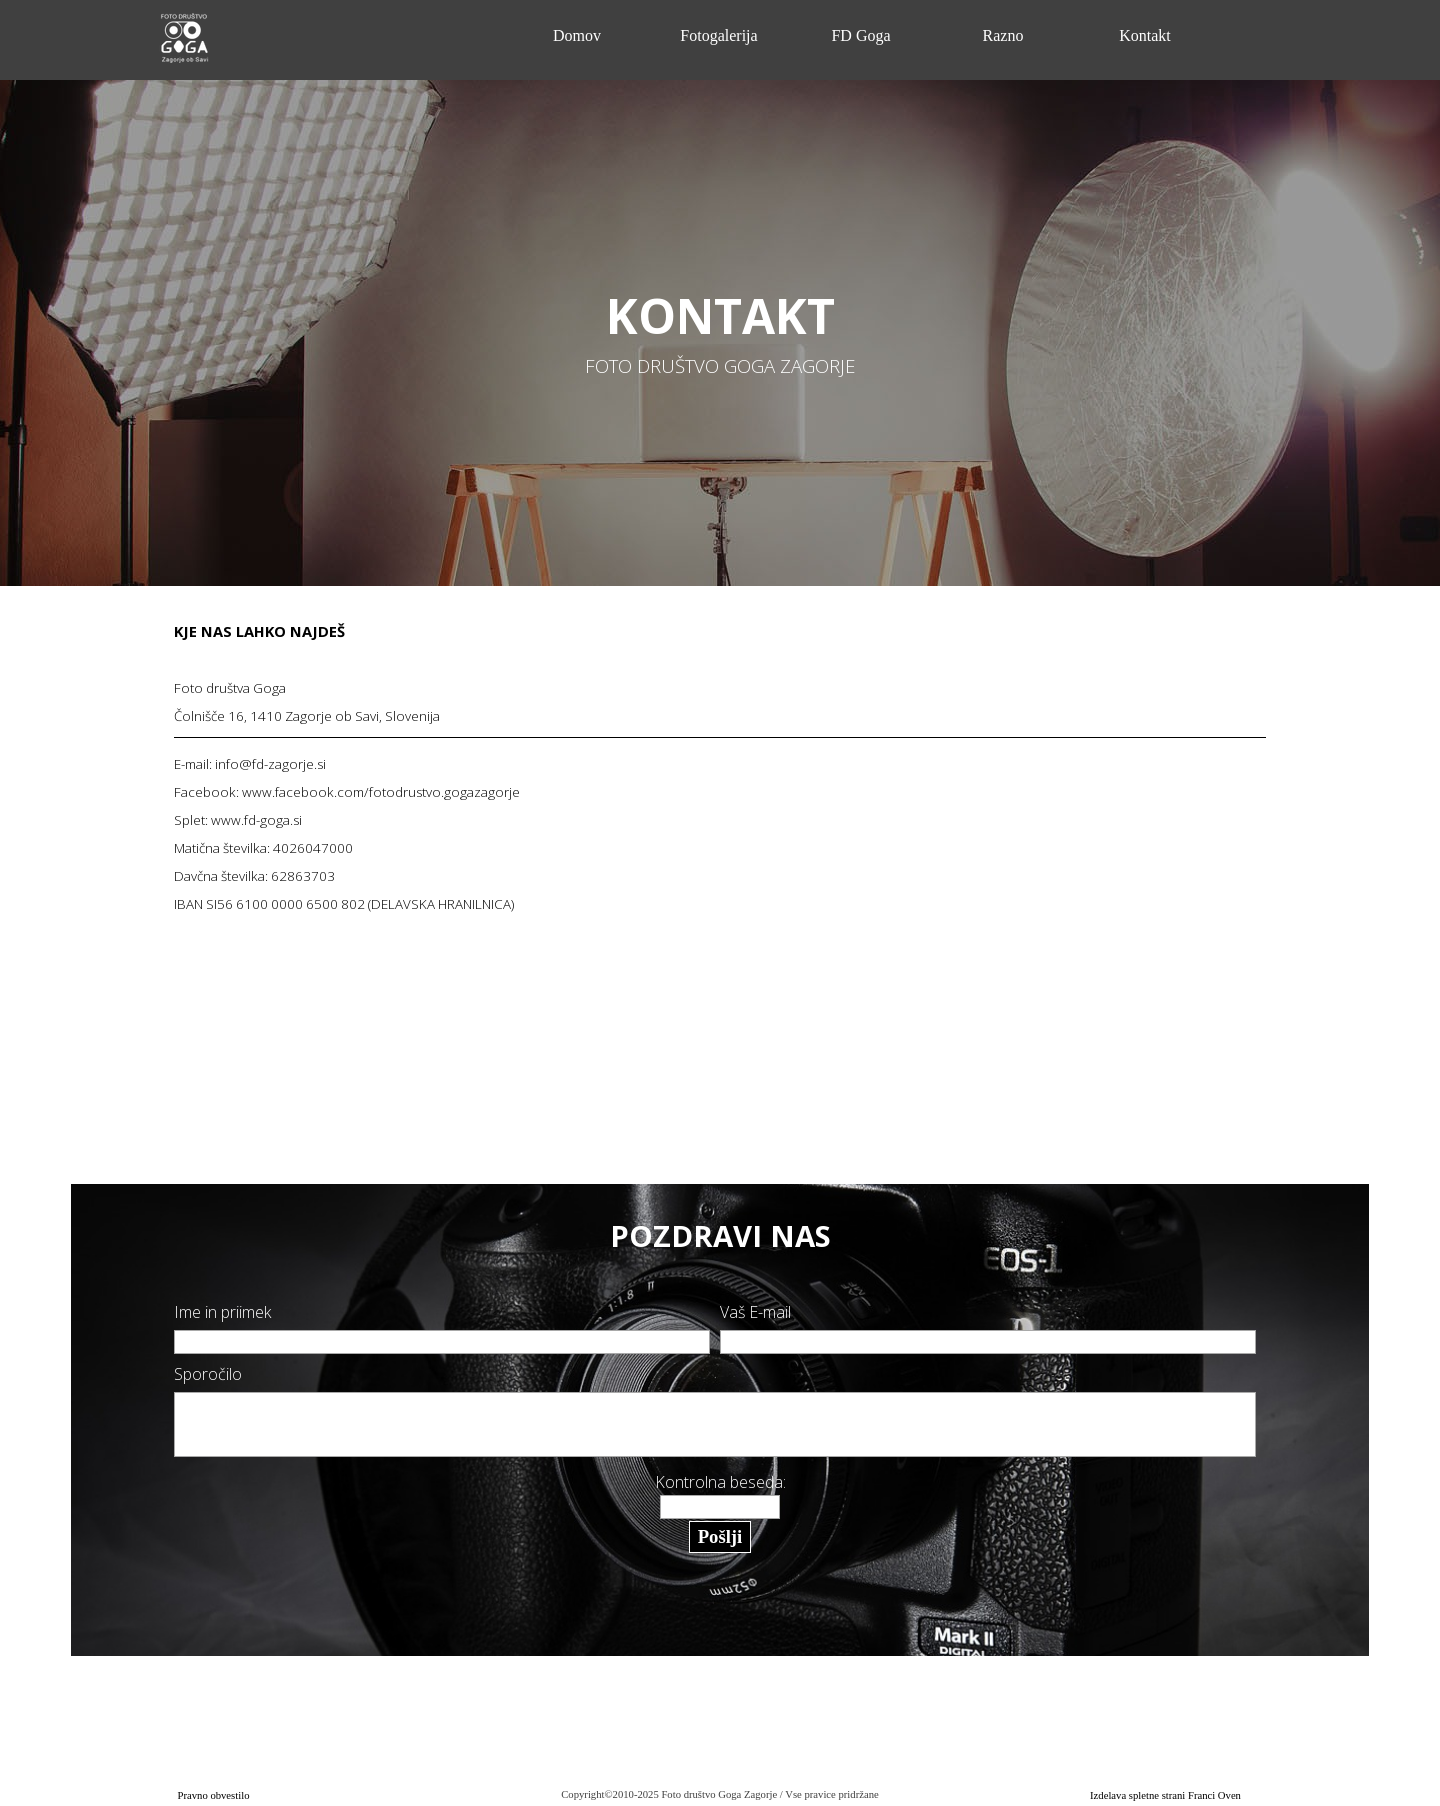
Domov (577, 35)
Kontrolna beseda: (720, 1482)
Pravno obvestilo (214, 1795)
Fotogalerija (718, 35)
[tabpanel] (720, 330)
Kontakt (1145, 35)
